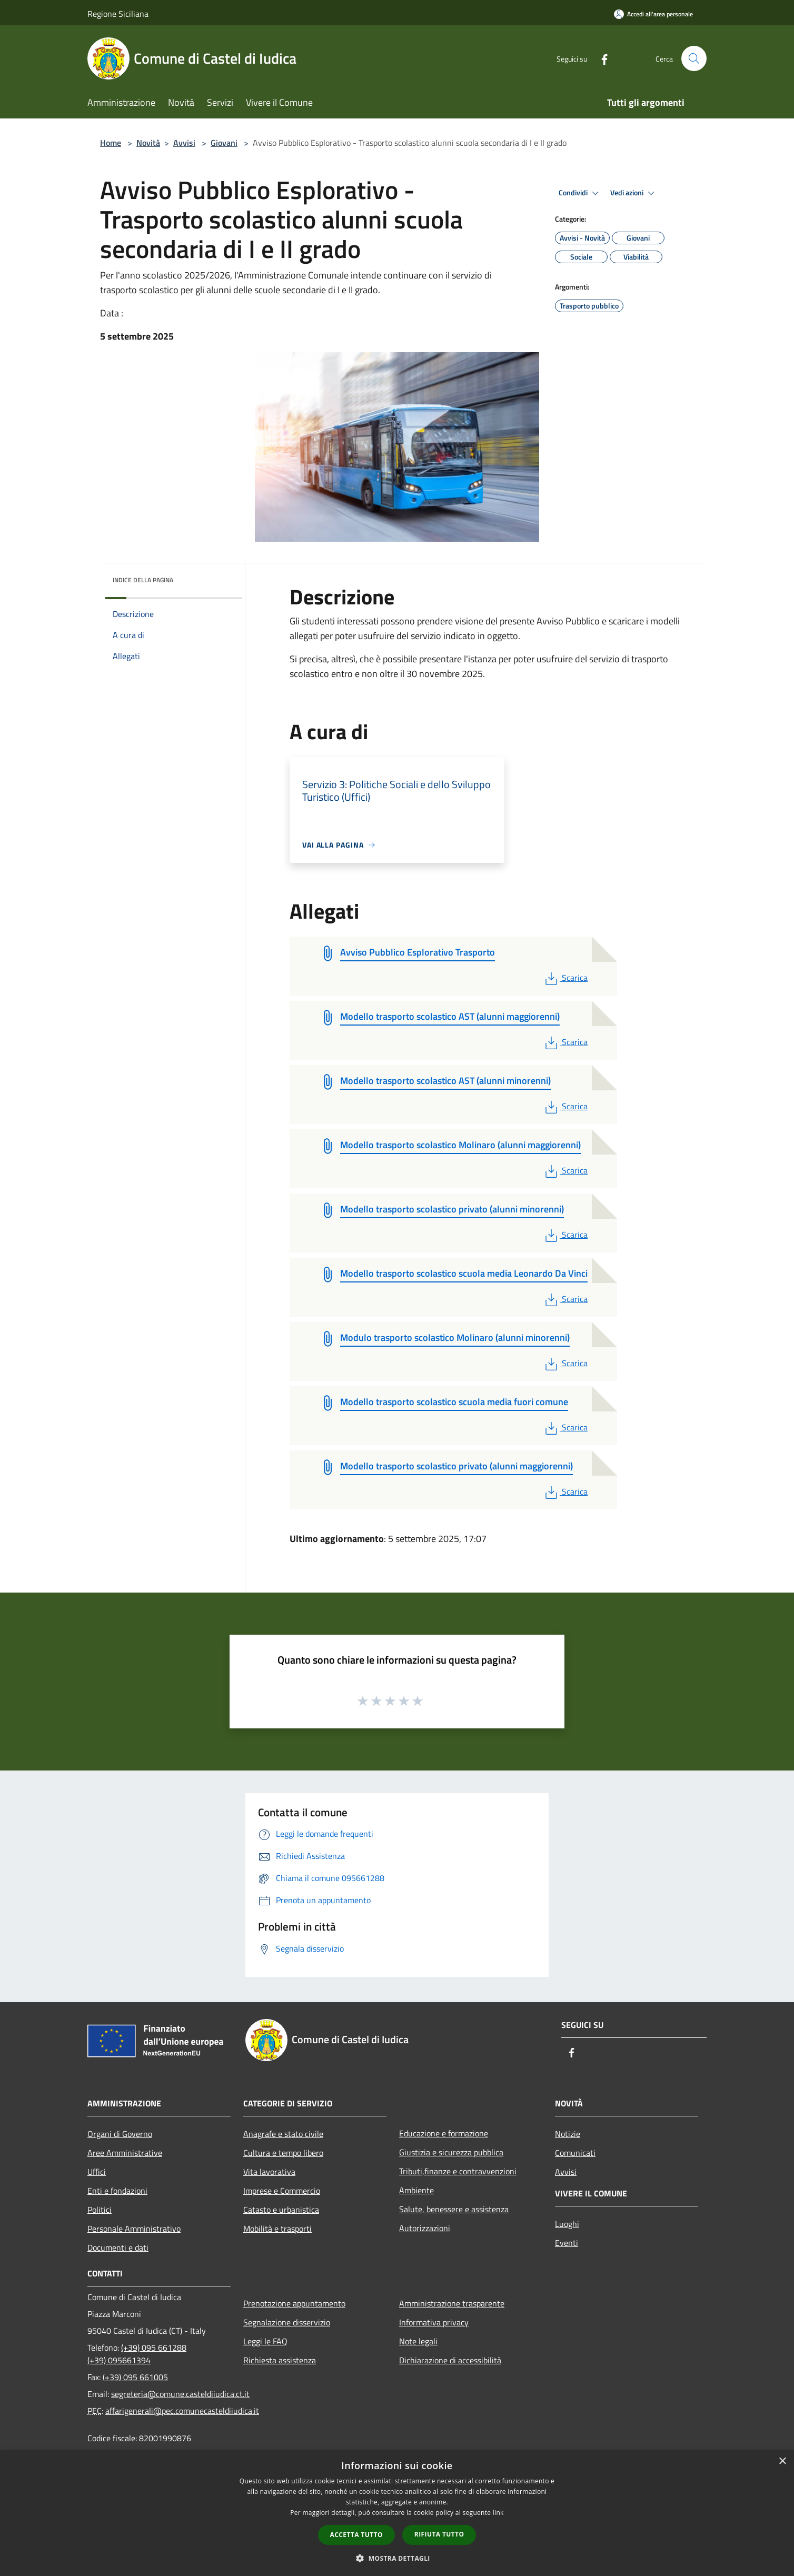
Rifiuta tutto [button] (439, 2534)
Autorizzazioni (424, 2228)
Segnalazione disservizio (286, 2322)
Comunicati (575, 2152)
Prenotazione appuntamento (294, 2303)
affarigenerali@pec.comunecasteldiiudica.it (182, 2410)
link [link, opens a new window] (498, 2512)
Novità (148, 142)
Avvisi (184, 142)
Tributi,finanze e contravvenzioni (458, 2171)
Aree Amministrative (124, 2152)
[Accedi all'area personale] (653, 14)
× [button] (782, 2461)
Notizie (567, 2133)
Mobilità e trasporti (277, 2228)
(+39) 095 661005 (135, 2377)
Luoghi (567, 2223)
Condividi (580, 193)
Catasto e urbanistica (281, 2209)
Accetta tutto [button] (356, 2534)
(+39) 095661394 (119, 2360)
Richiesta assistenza (279, 2360)
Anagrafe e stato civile (283, 2133)
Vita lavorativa (269, 2171)
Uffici (96, 2171)
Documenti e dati (117, 2247)
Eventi (566, 2242)
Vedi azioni (634, 193)
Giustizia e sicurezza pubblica (451, 2152)
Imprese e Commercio (281, 2190)
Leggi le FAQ (265, 2341)
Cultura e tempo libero (283, 2152)
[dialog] (397, 2513)
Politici (99, 2209)
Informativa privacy (434, 2322)
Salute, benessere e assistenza (454, 2209)
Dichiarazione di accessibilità (450, 2360)
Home (110, 142)
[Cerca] (694, 58)
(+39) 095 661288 (153, 2347)
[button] (397, 2558)
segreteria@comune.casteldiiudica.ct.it (180, 2394)
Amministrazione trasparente (451, 2303)
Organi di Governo (119, 2133)
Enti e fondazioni (117, 2190)
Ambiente (416, 2190)
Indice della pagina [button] (143, 580)
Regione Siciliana (117, 13)
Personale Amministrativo (134, 2228)
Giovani (224, 142)
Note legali (418, 2341)
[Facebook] (600, 58)
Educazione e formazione (443, 2133)
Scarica (565, 977)
